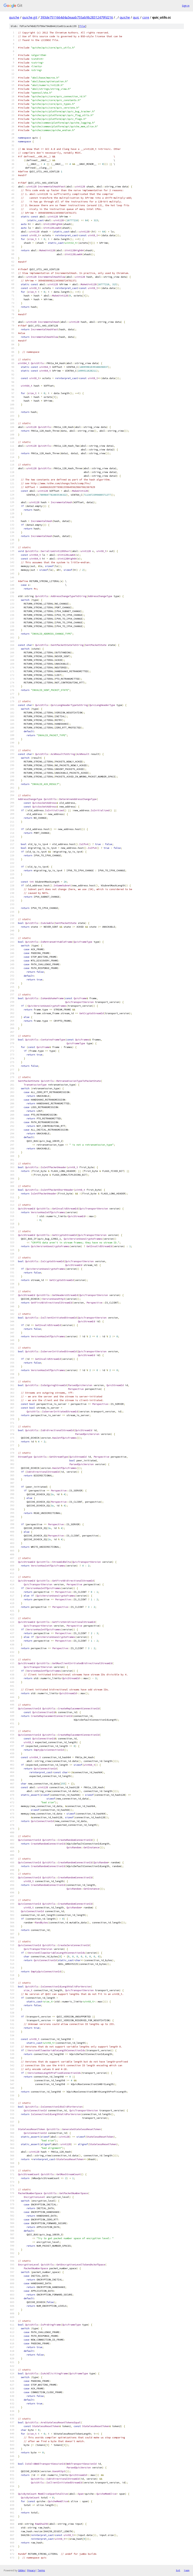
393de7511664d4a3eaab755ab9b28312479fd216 (76, 17)
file (82, 26)
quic (136, 17)
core (145, 17)
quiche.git (29, 17)
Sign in (185, 5)
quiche (14, 17)
